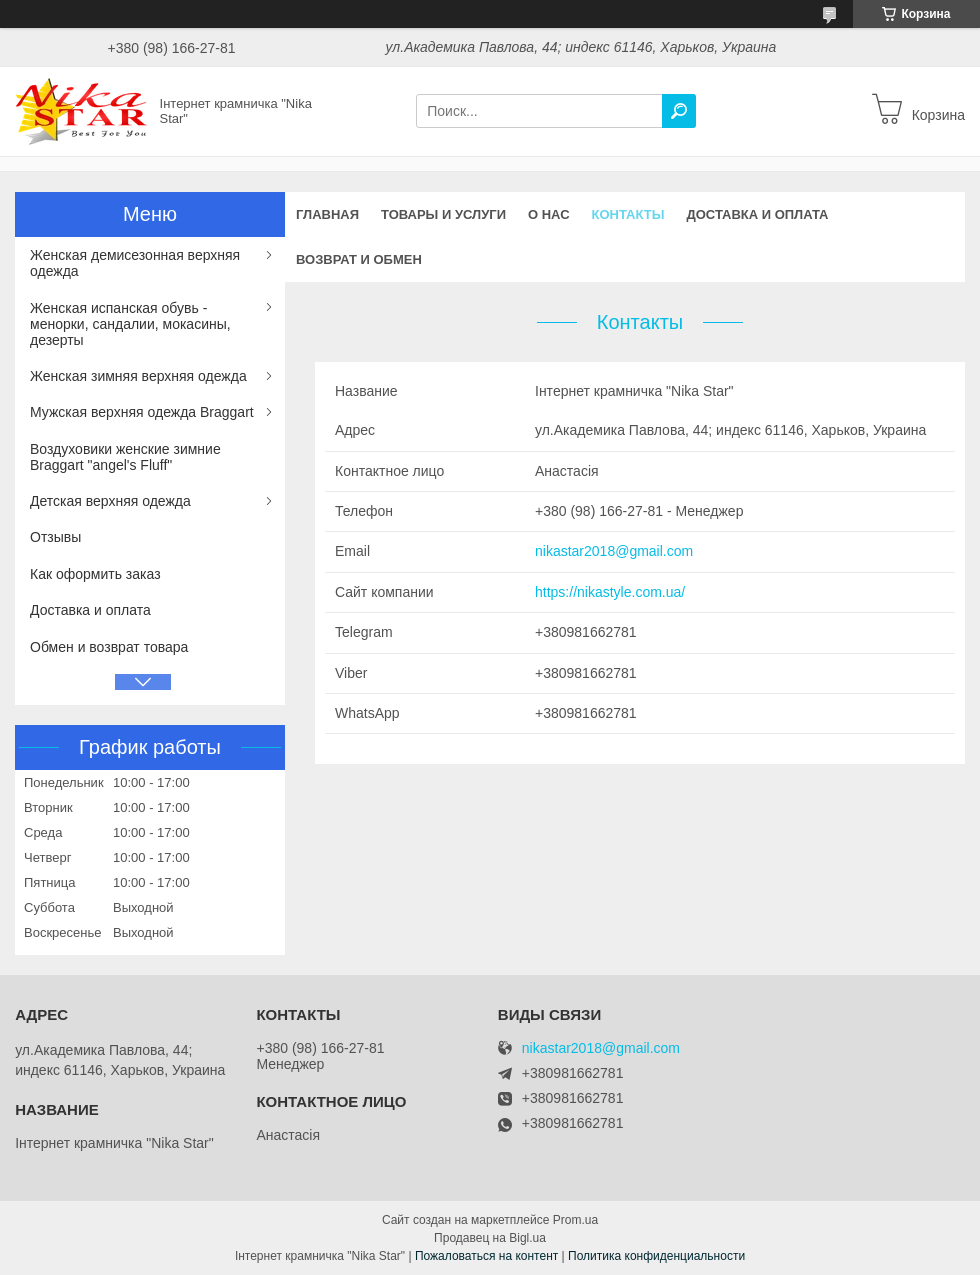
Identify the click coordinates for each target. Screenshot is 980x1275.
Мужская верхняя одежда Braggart (142, 412)
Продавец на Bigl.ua (490, 1238)
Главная (327, 214)
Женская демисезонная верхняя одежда (135, 263)
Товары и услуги (443, 214)
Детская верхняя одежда (110, 501)
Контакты (628, 214)
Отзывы (55, 537)
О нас (549, 214)
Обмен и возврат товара (109, 647)
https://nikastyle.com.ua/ (610, 592)
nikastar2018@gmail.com (614, 551)
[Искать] (679, 111)
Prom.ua (575, 1220)
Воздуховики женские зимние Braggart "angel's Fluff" (125, 457)
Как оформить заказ (95, 574)
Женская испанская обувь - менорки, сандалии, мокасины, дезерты (130, 324)
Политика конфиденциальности (656, 1256)
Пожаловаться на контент (486, 1256)
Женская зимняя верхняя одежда (138, 376)
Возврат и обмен (359, 259)
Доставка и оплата (757, 214)
